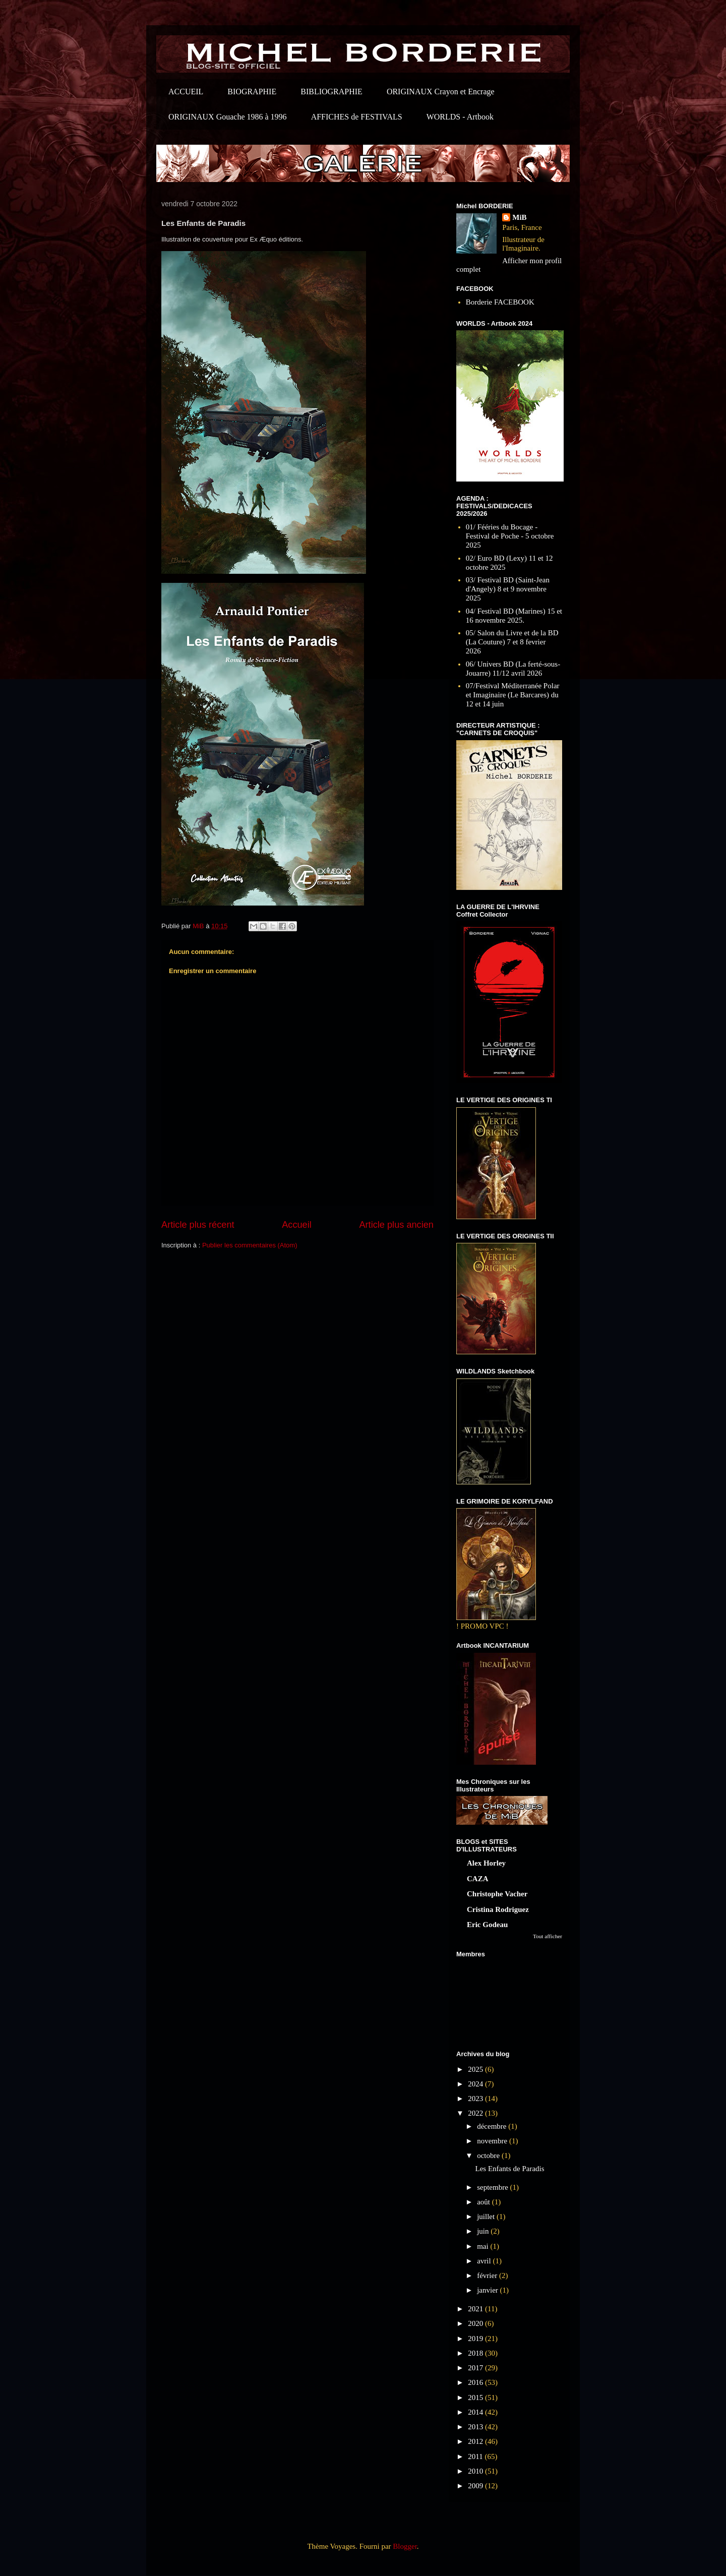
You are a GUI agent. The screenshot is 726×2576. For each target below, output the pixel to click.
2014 (476, 2412)
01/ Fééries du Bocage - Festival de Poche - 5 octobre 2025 (510, 536)
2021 (476, 2309)
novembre (493, 2141)
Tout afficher (547, 1936)
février (488, 2275)
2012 (476, 2441)
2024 (476, 2084)
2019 (476, 2338)
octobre (489, 2155)
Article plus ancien (396, 1225)
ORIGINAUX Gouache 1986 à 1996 (227, 116)
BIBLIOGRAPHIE (331, 91)
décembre (492, 2126)
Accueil (297, 1225)
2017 (476, 2368)
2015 (476, 2397)
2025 (476, 2069)
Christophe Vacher (497, 1894)
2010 (476, 2471)
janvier (488, 2290)
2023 (476, 2098)
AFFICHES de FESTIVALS (356, 116)
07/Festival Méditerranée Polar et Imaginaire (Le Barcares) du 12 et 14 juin (513, 695)
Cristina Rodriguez (498, 1909)
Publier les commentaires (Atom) (249, 1245)
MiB (519, 217)
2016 (476, 2382)
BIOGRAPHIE (251, 91)
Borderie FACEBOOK (500, 302)
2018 (476, 2353)
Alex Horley (486, 1863)
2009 (476, 2486)
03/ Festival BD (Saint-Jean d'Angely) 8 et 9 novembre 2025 (508, 589)
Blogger (405, 2546)
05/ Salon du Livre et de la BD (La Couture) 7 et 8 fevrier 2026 (512, 642)
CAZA (478, 1879)
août (484, 2202)
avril (485, 2261)
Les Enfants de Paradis (509, 2169)
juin (484, 2231)
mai (483, 2246)
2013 (476, 2427)
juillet (487, 2216)
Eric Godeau (487, 1925)
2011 (476, 2456)
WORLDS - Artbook (460, 116)
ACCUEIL (185, 91)
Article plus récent (197, 1225)
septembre (493, 2187)
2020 (476, 2323)
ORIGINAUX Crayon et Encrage (441, 91)
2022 (476, 2113)
